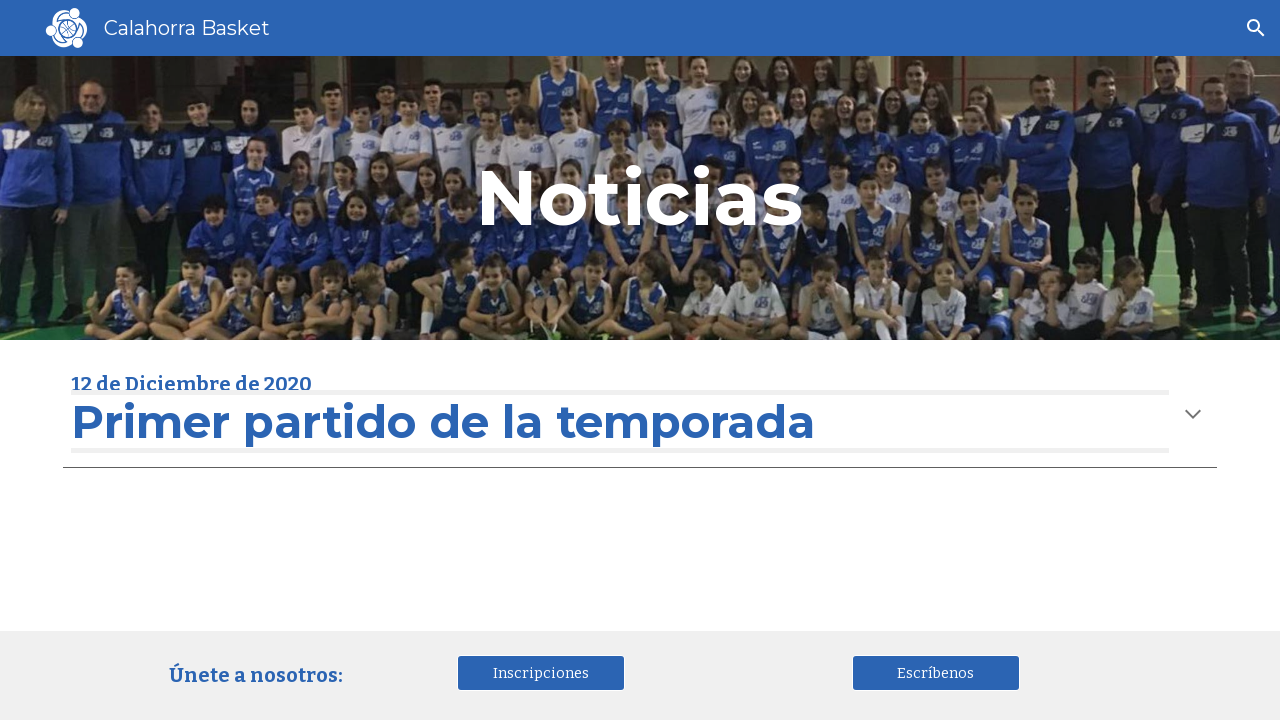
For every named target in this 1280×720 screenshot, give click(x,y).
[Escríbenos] (936, 672)
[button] (1256, 28)
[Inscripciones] (541, 672)
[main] (640, 198)
